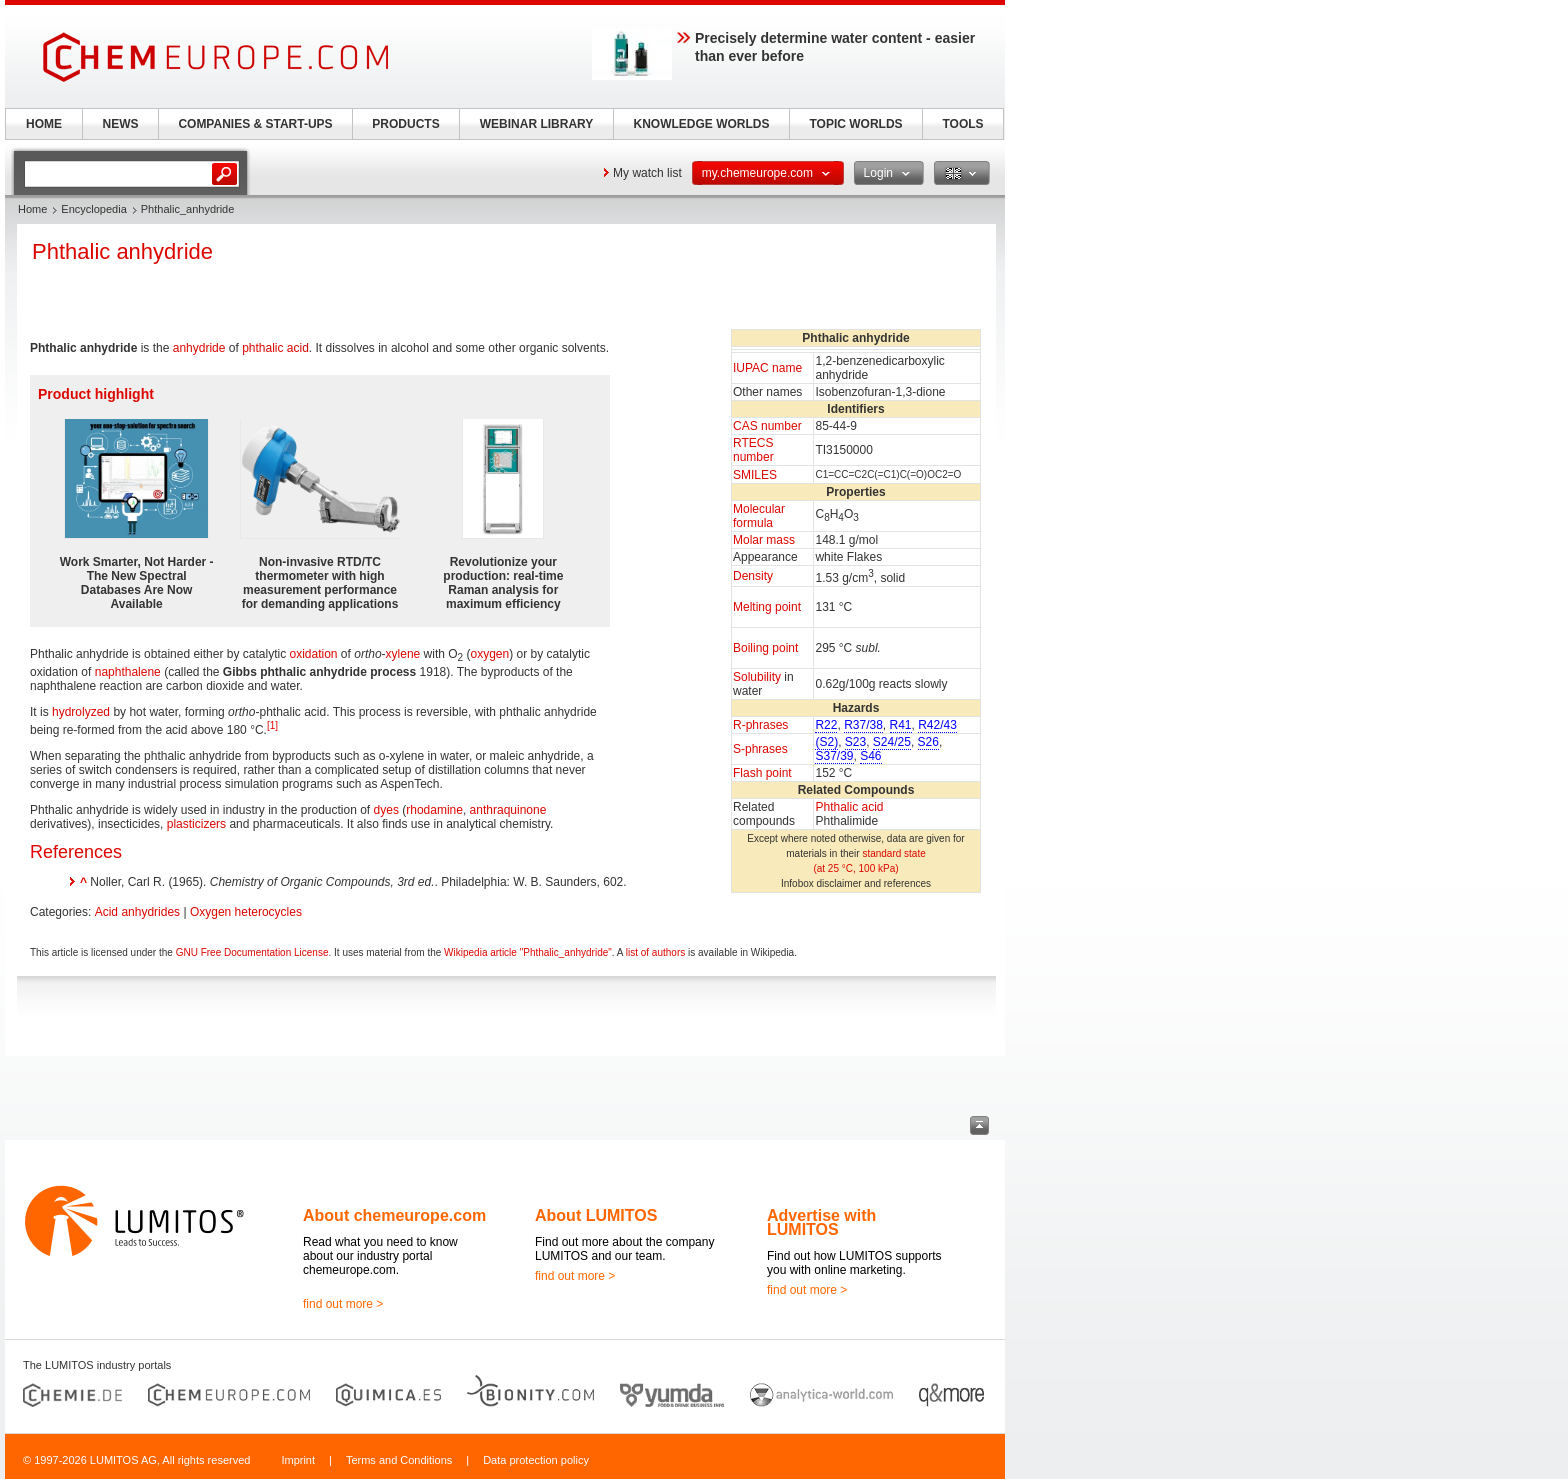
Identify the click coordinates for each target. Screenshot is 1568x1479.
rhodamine (434, 810)
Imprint (298, 1460)
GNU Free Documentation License (252, 952)
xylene (403, 654)
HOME (44, 124)
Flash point (762, 773)
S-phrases (760, 749)
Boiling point (765, 648)
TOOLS (962, 124)
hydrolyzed (81, 712)
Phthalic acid (849, 807)
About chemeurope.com (394, 1215)
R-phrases (760, 725)
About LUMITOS (596, 1215)
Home (32, 209)
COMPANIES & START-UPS (255, 124)
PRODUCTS (405, 124)
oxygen (490, 654)
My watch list (647, 173)
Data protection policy (536, 1460)
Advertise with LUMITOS (821, 1222)
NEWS (121, 124)
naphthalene (128, 672)
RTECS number (753, 450)
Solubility (757, 677)
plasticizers (196, 824)
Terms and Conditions (399, 1460)
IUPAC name (767, 368)
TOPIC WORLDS (855, 124)
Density (753, 576)
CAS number (767, 426)
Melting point (767, 607)
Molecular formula (759, 516)
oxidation (313, 654)
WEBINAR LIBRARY (537, 124)
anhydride (199, 348)
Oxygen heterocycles (246, 912)
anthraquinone (508, 810)
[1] (272, 725)
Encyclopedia (93, 209)
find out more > (343, 1304)
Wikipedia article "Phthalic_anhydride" (528, 952)
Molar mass (764, 540)
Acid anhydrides (137, 912)
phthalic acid (275, 348)
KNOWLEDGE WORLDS (702, 124)
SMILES (755, 475)
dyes (386, 810)
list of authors (655, 952)
